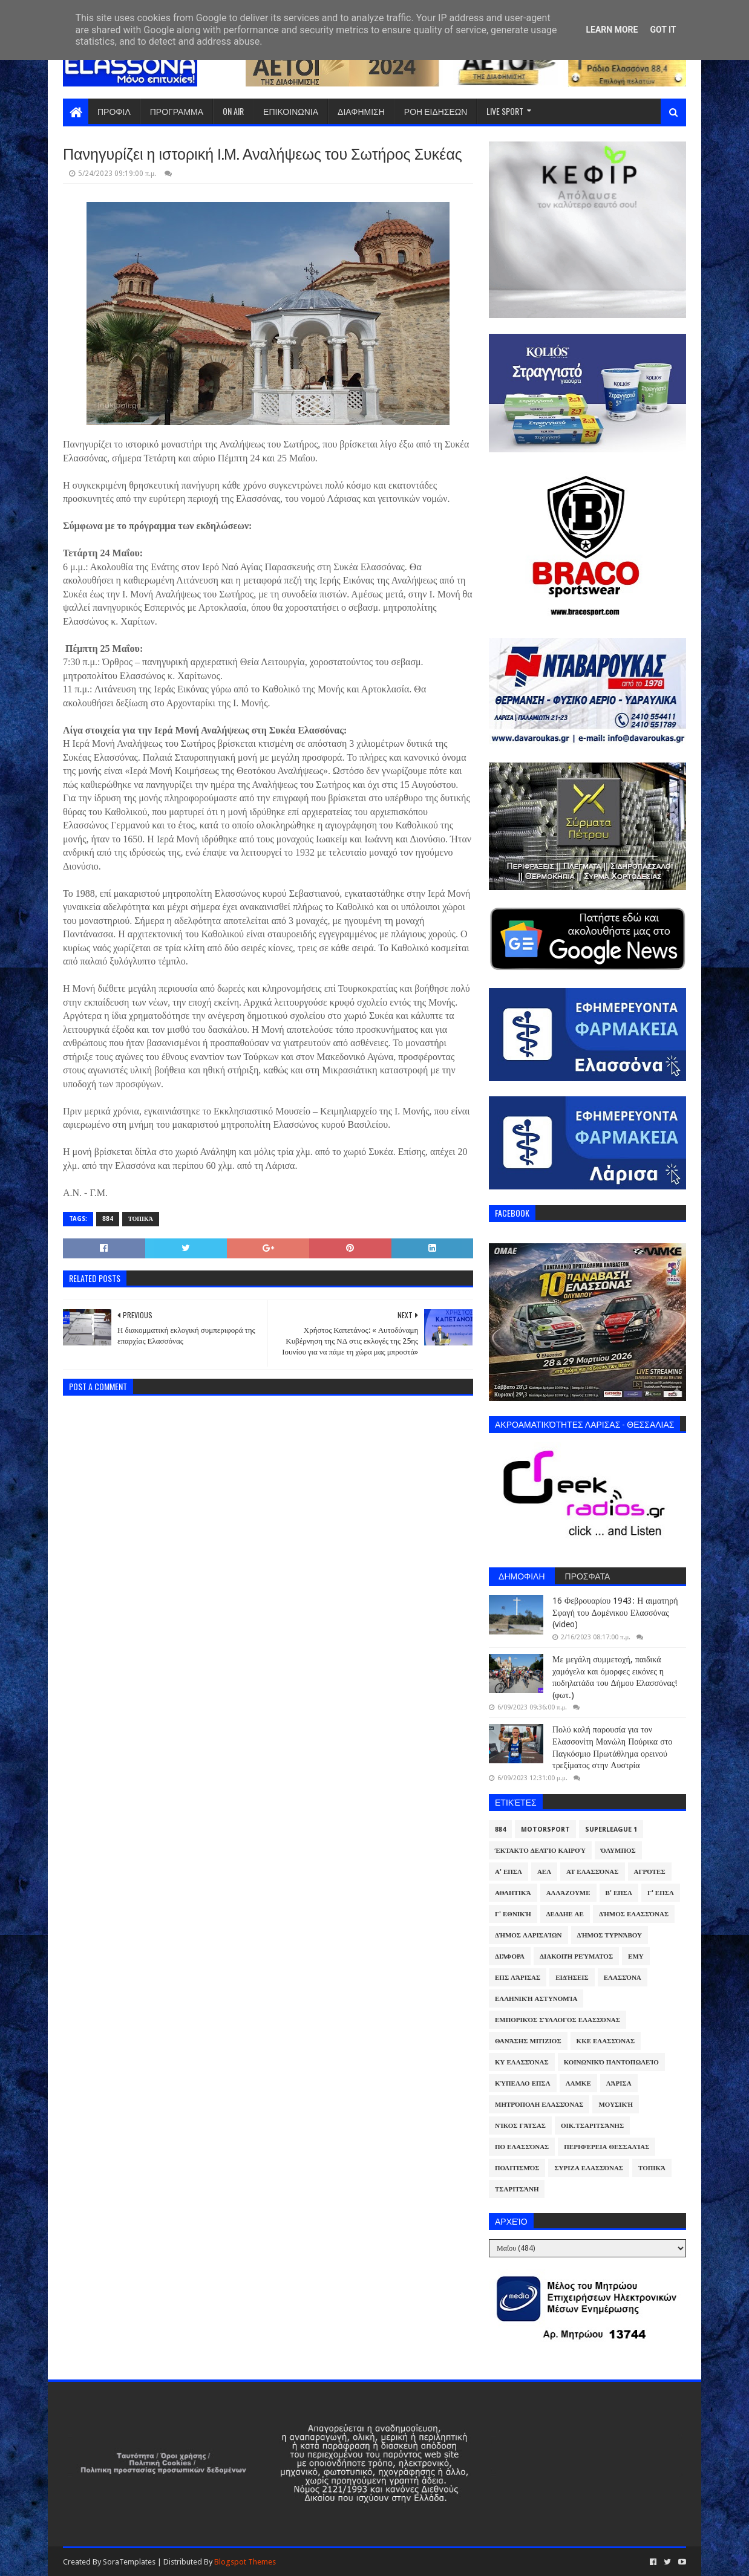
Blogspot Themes (245, 2561)
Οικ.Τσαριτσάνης (592, 2126)
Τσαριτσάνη (516, 2189)
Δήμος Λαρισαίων (528, 1935)
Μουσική (615, 2105)
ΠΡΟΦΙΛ (114, 111)
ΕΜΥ (636, 1956)
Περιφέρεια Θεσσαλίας (606, 2147)
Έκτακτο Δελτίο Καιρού (540, 1851)
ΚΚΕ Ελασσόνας (606, 2041)
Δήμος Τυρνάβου (609, 1935)
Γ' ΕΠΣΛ (660, 1893)
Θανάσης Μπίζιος (528, 2041)
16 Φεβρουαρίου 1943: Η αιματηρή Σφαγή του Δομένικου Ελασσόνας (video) (615, 1612)
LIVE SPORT (504, 111)
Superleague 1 (611, 1829)
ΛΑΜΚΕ (578, 2083)
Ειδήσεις (572, 1978)
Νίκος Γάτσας (520, 2126)
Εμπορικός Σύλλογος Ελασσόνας (557, 2020)
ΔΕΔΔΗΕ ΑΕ (565, 1914)
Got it (663, 29)
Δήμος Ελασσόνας (634, 1914)
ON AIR (233, 111)
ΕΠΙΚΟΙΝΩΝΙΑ (290, 111)
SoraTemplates (129, 2561)
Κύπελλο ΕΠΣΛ (523, 2083)
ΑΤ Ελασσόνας (592, 1872)
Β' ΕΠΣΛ (619, 1893)
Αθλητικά (513, 1893)
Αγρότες (650, 1872)
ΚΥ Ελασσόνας (522, 2062)
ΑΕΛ (544, 1872)
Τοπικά (140, 1218)
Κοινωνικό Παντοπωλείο (611, 2062)
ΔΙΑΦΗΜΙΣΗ (361, 111)
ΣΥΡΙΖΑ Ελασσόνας (588, 2168)
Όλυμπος (618, 1851)
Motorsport (545, 1829)
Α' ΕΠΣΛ (508, 1872)
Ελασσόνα (622, 1978)
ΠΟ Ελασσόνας (522, 2147)
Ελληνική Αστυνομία (536, 1999)
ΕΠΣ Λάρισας (517, 1978)
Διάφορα (510, 1956)
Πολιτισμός (517, 2168)
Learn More (612, 29)
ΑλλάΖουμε (568, 1893)
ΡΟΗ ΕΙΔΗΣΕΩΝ (436, 111)
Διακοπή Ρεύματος (576, 1956)
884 (107, 1218)
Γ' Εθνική (513, 1914)
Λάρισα (619, 2083)
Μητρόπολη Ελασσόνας (539, 2105)
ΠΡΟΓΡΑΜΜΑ (176, 111)
